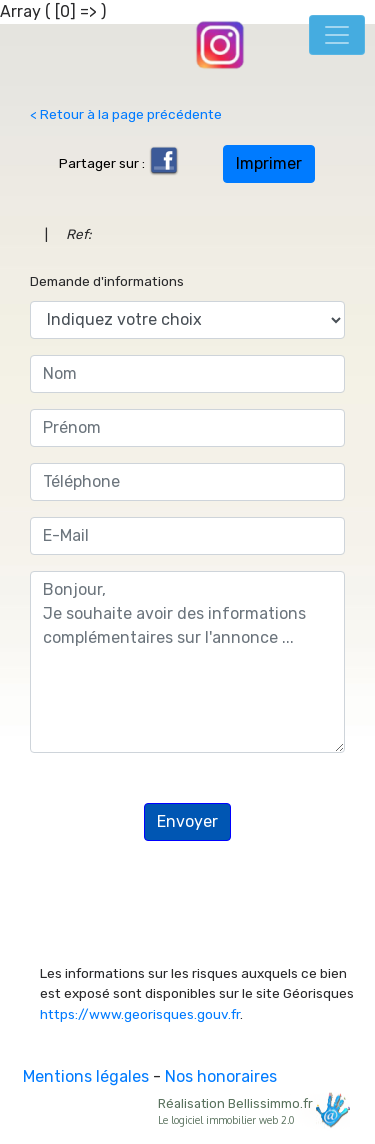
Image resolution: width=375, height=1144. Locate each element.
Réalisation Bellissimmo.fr (251, 1109)
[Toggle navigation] (337, 35)
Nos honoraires (221, 1076)
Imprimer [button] (269, 163)
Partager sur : (119, 163)
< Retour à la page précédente (126, 114)
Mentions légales (86, 1076)
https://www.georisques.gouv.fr (140, 1014)
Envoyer (187, 821)
